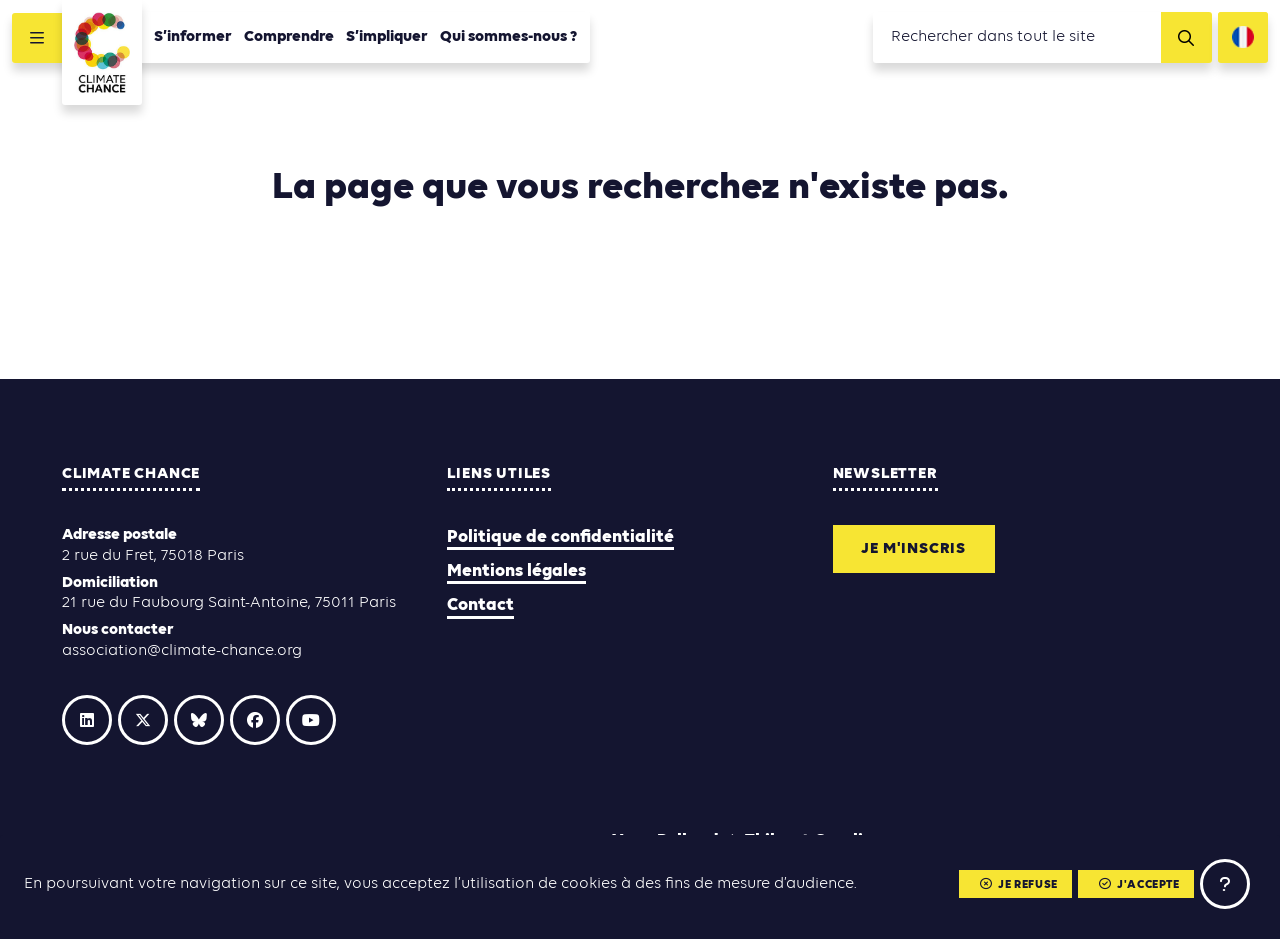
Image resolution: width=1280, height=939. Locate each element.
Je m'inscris (913, 549)
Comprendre (289, 37)
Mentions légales (516, 571)
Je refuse (1019, 885)
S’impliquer (387, 37)
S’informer (193, 37)
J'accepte (1139, 885)
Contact (480, 605)
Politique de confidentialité (560, 537)
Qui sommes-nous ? (509, 37)
